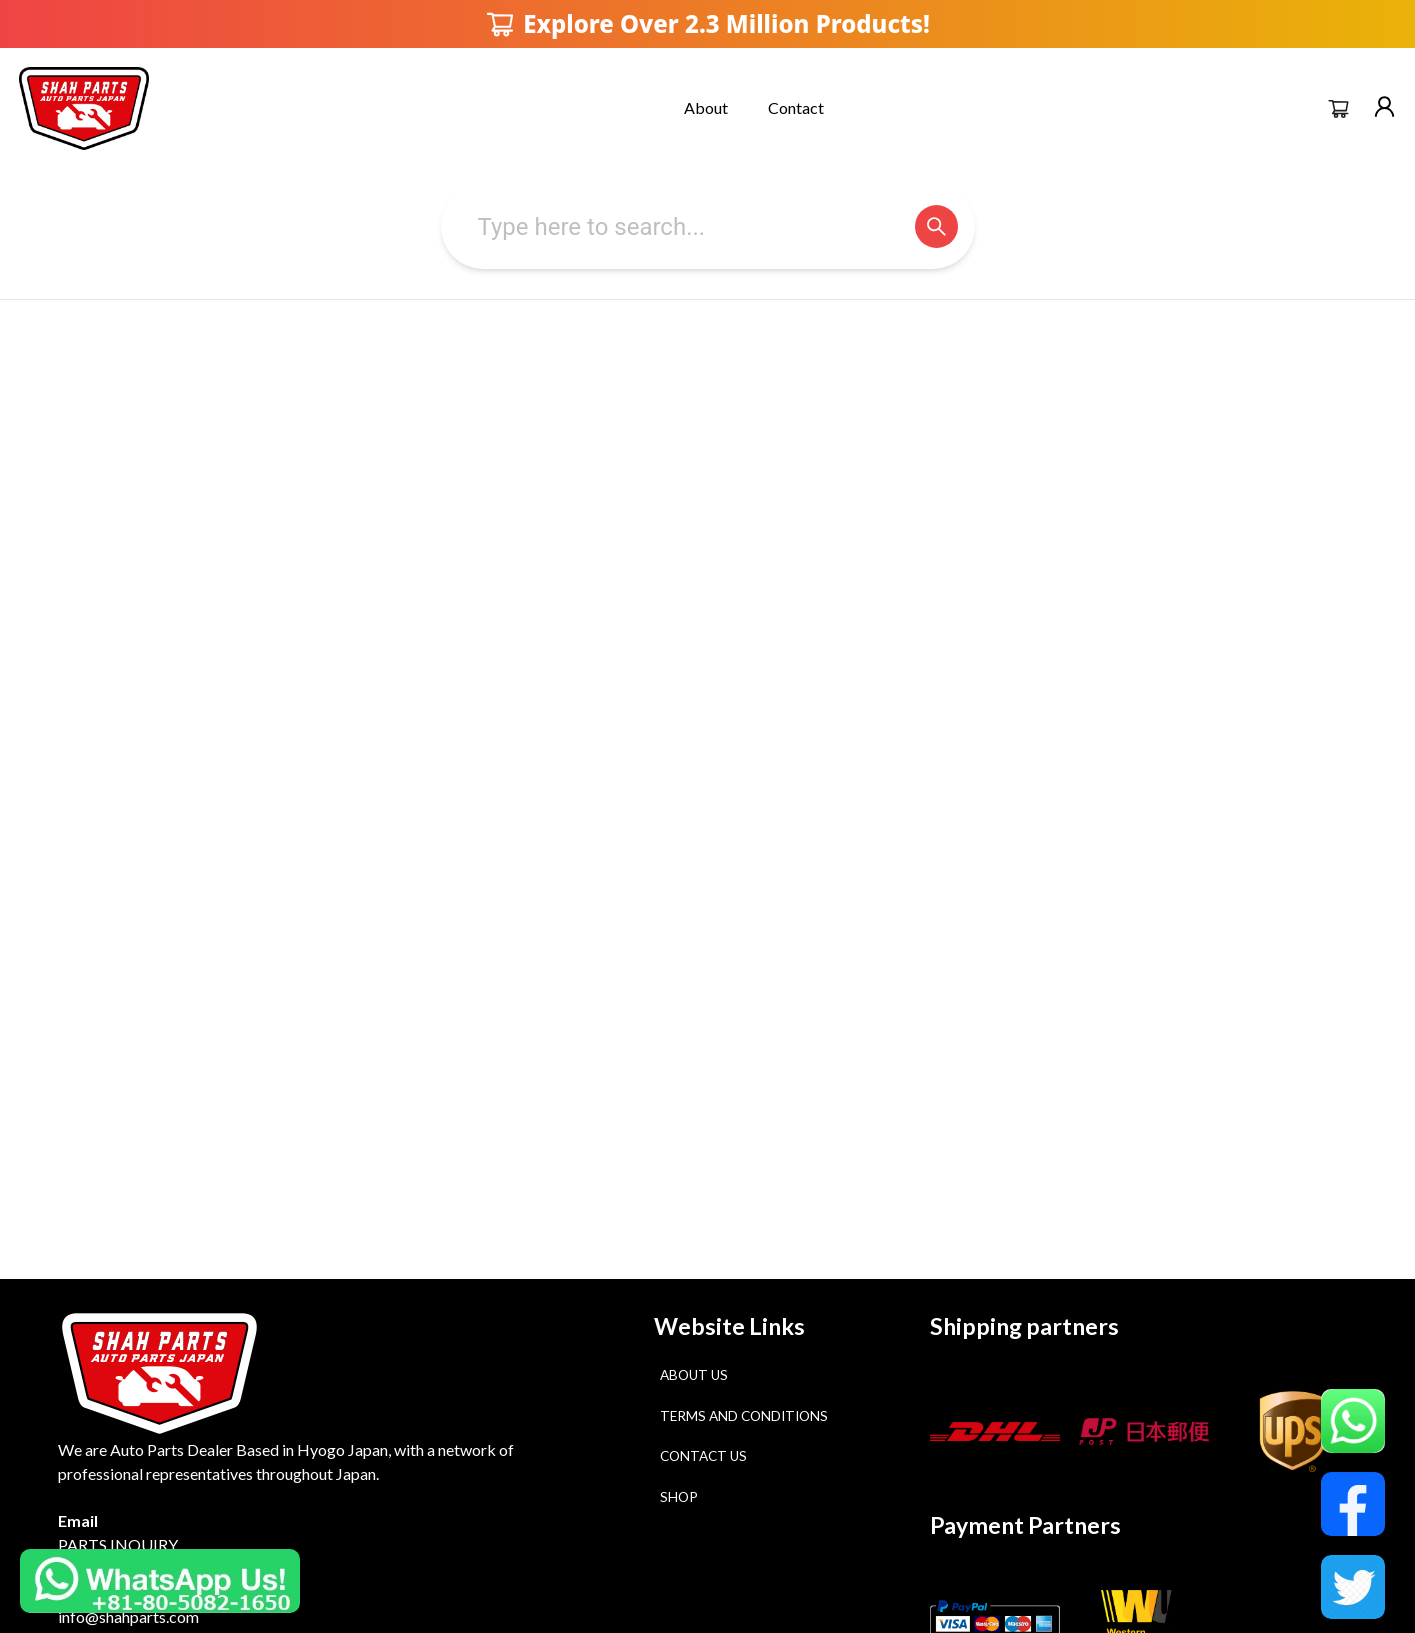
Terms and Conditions (744, 1416)
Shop (679, 1497)
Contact (796, 107)
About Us (694, 1375)
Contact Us (703, 1456)
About (706, 107)
